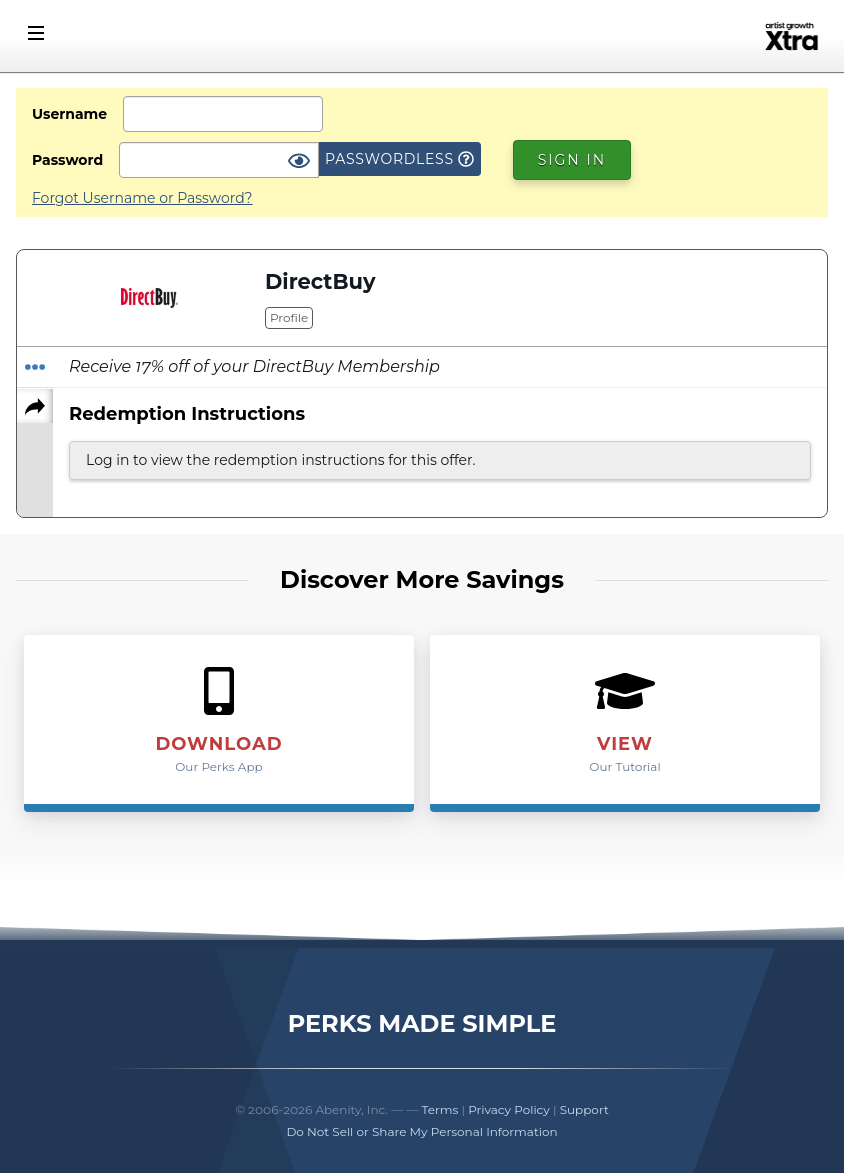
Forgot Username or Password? (142, 198)
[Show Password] (299, 162)
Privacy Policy (509, 1109)
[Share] (35, 406)
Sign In (572, 160)
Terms (440, 1109)
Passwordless (399, 159)
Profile (289, 317)
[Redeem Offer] (35, 367)
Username (69, 114)
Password (67, 160)
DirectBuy (320, 281)
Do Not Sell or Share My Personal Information (421, 1131)
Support (584, 1109)
